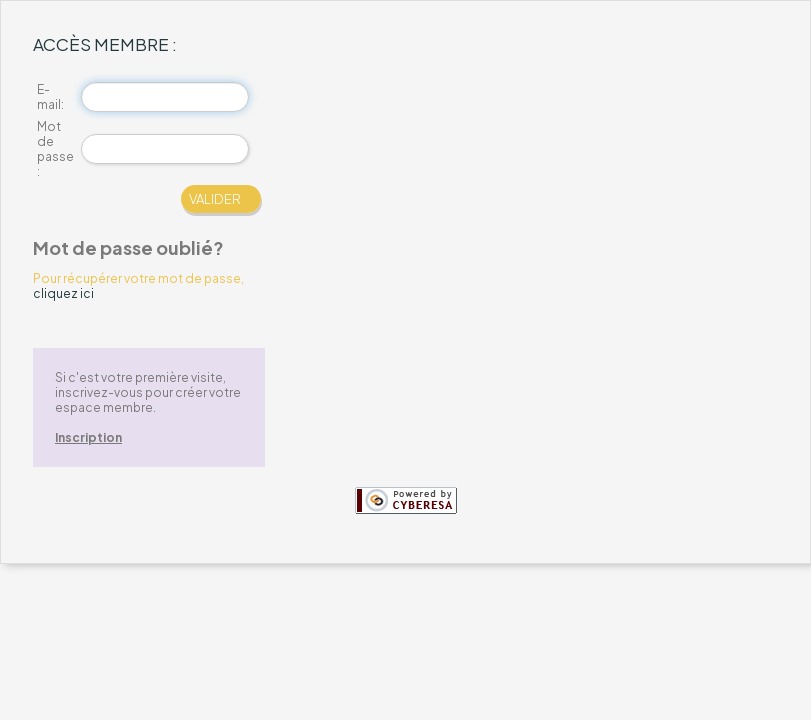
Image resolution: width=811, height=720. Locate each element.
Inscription (88, 437)
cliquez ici (63, 293)
